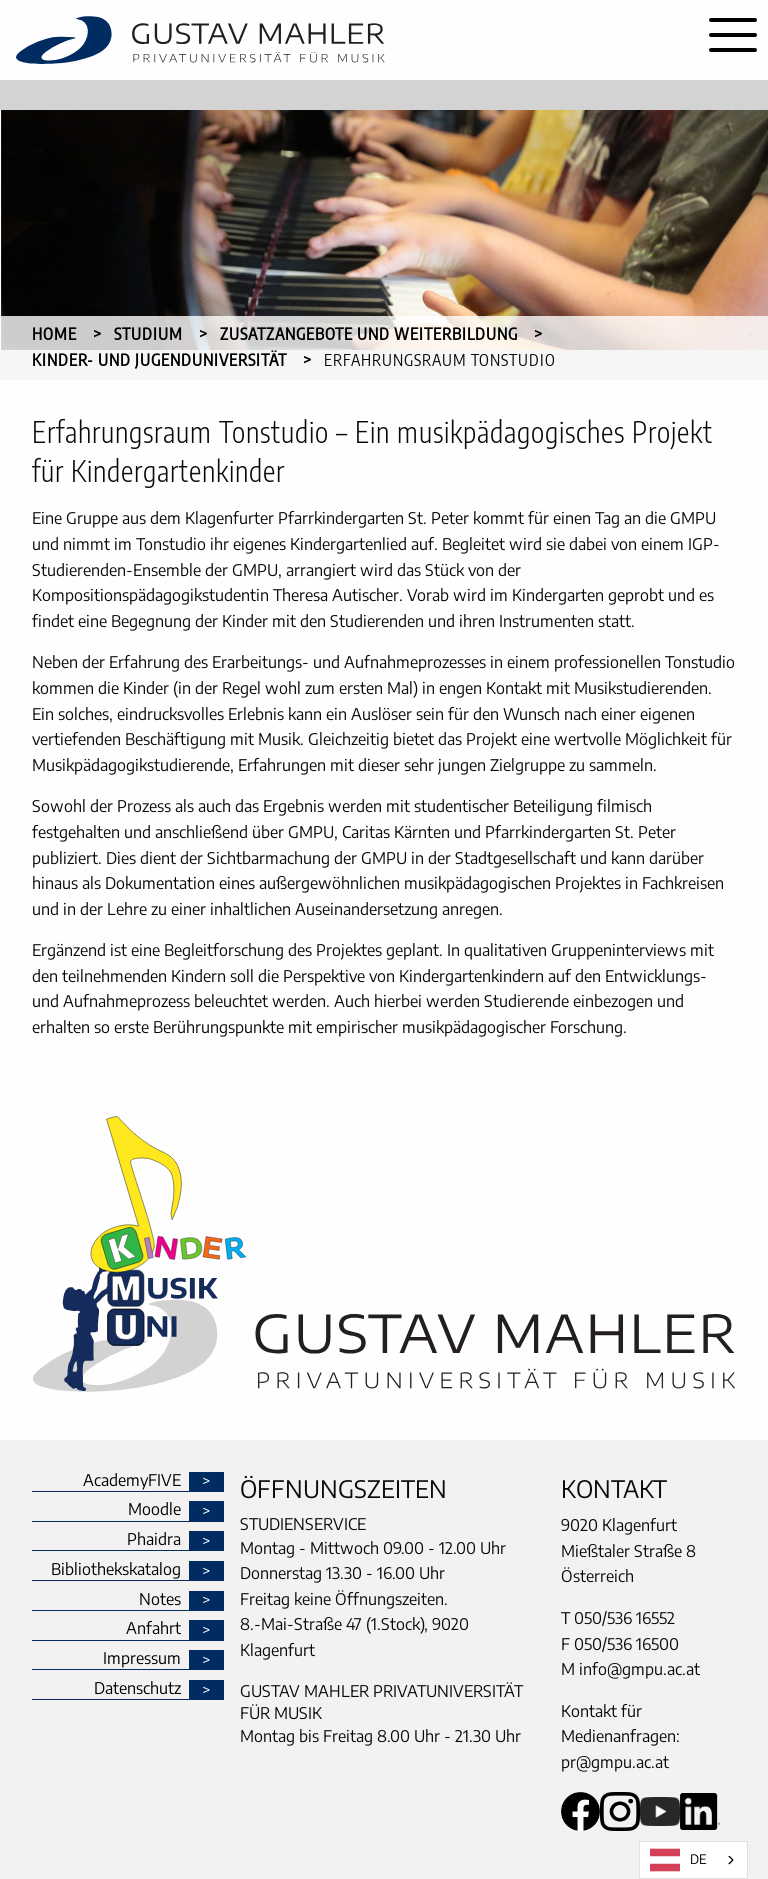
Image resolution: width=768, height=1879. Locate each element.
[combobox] (693, 1860)
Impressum (142, 1659)
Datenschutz (137, 1689)
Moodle (154, 1510)
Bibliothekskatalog (116, 1570)
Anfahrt (153, 1629)
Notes (160, 1600)
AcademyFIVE (132, 1481)
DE (678, 1860)
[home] (349, 40)
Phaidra (154, 1540)
